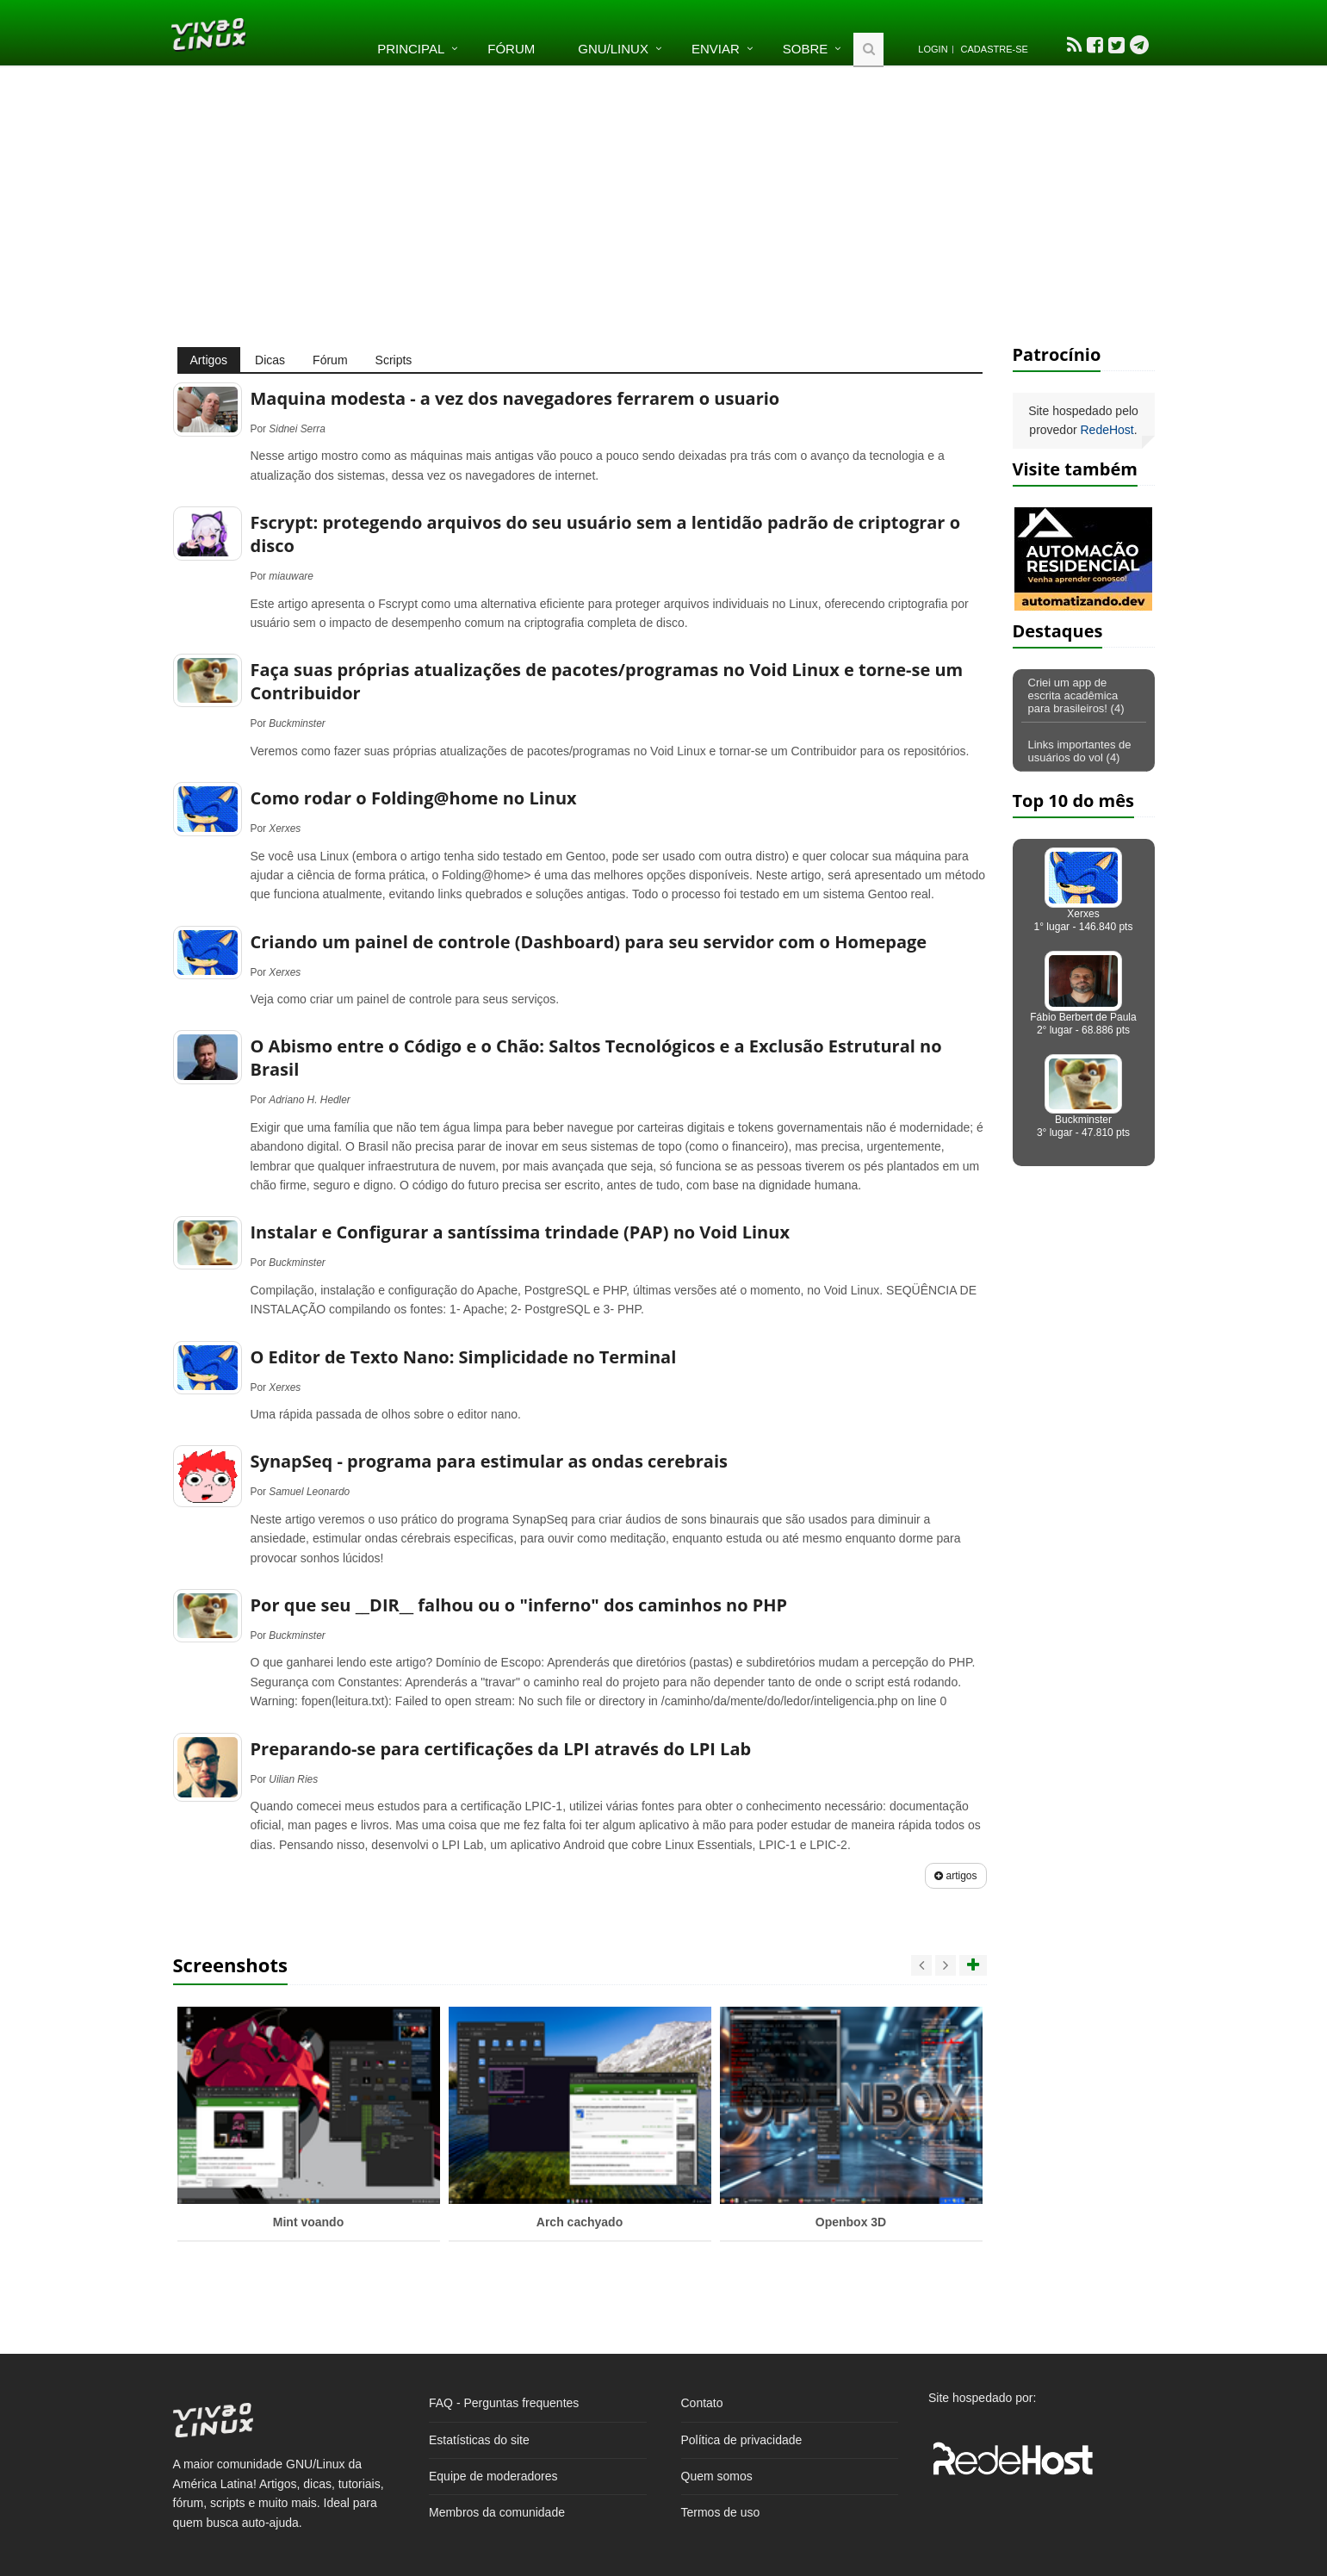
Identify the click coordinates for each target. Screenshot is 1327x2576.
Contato (702, 2403)
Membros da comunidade (497, 2512)
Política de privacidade (742, 2440)
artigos (955, 1876)
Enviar (715, 48)
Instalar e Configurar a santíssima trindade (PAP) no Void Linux (520, 1232)
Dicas (270, 360)
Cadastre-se (994, 49)
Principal (410, 48)
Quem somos (717, 2476)
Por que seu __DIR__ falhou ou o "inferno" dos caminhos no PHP (519, 1605)
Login (932, 49)
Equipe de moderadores (493, 2476)
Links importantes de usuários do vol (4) (1080, 751)
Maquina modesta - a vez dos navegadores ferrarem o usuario (515, 398)
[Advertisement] (664, 205)
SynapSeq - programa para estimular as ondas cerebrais (489, 1461)
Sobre (805, 48)
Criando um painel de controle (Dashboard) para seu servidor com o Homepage (589, 941)
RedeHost (1107, 430)
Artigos (209, 360)
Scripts (393, 360)
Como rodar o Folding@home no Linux (414, 798)
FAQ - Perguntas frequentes (504, 2403)
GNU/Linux (613, 48)
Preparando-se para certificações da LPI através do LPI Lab (501, 1748)
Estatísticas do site (479, 2440)
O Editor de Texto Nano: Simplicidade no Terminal (464, 1357)
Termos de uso (720, 2512)
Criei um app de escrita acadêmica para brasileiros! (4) (1076, 695)
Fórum (511, 48)
